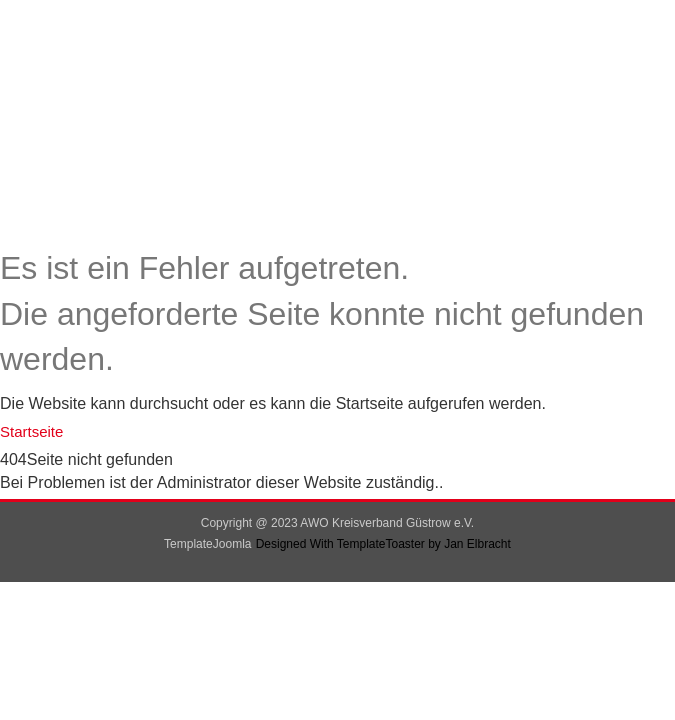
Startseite (31, 431)
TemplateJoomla (207, 544)
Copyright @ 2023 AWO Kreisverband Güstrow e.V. (337, 523)
